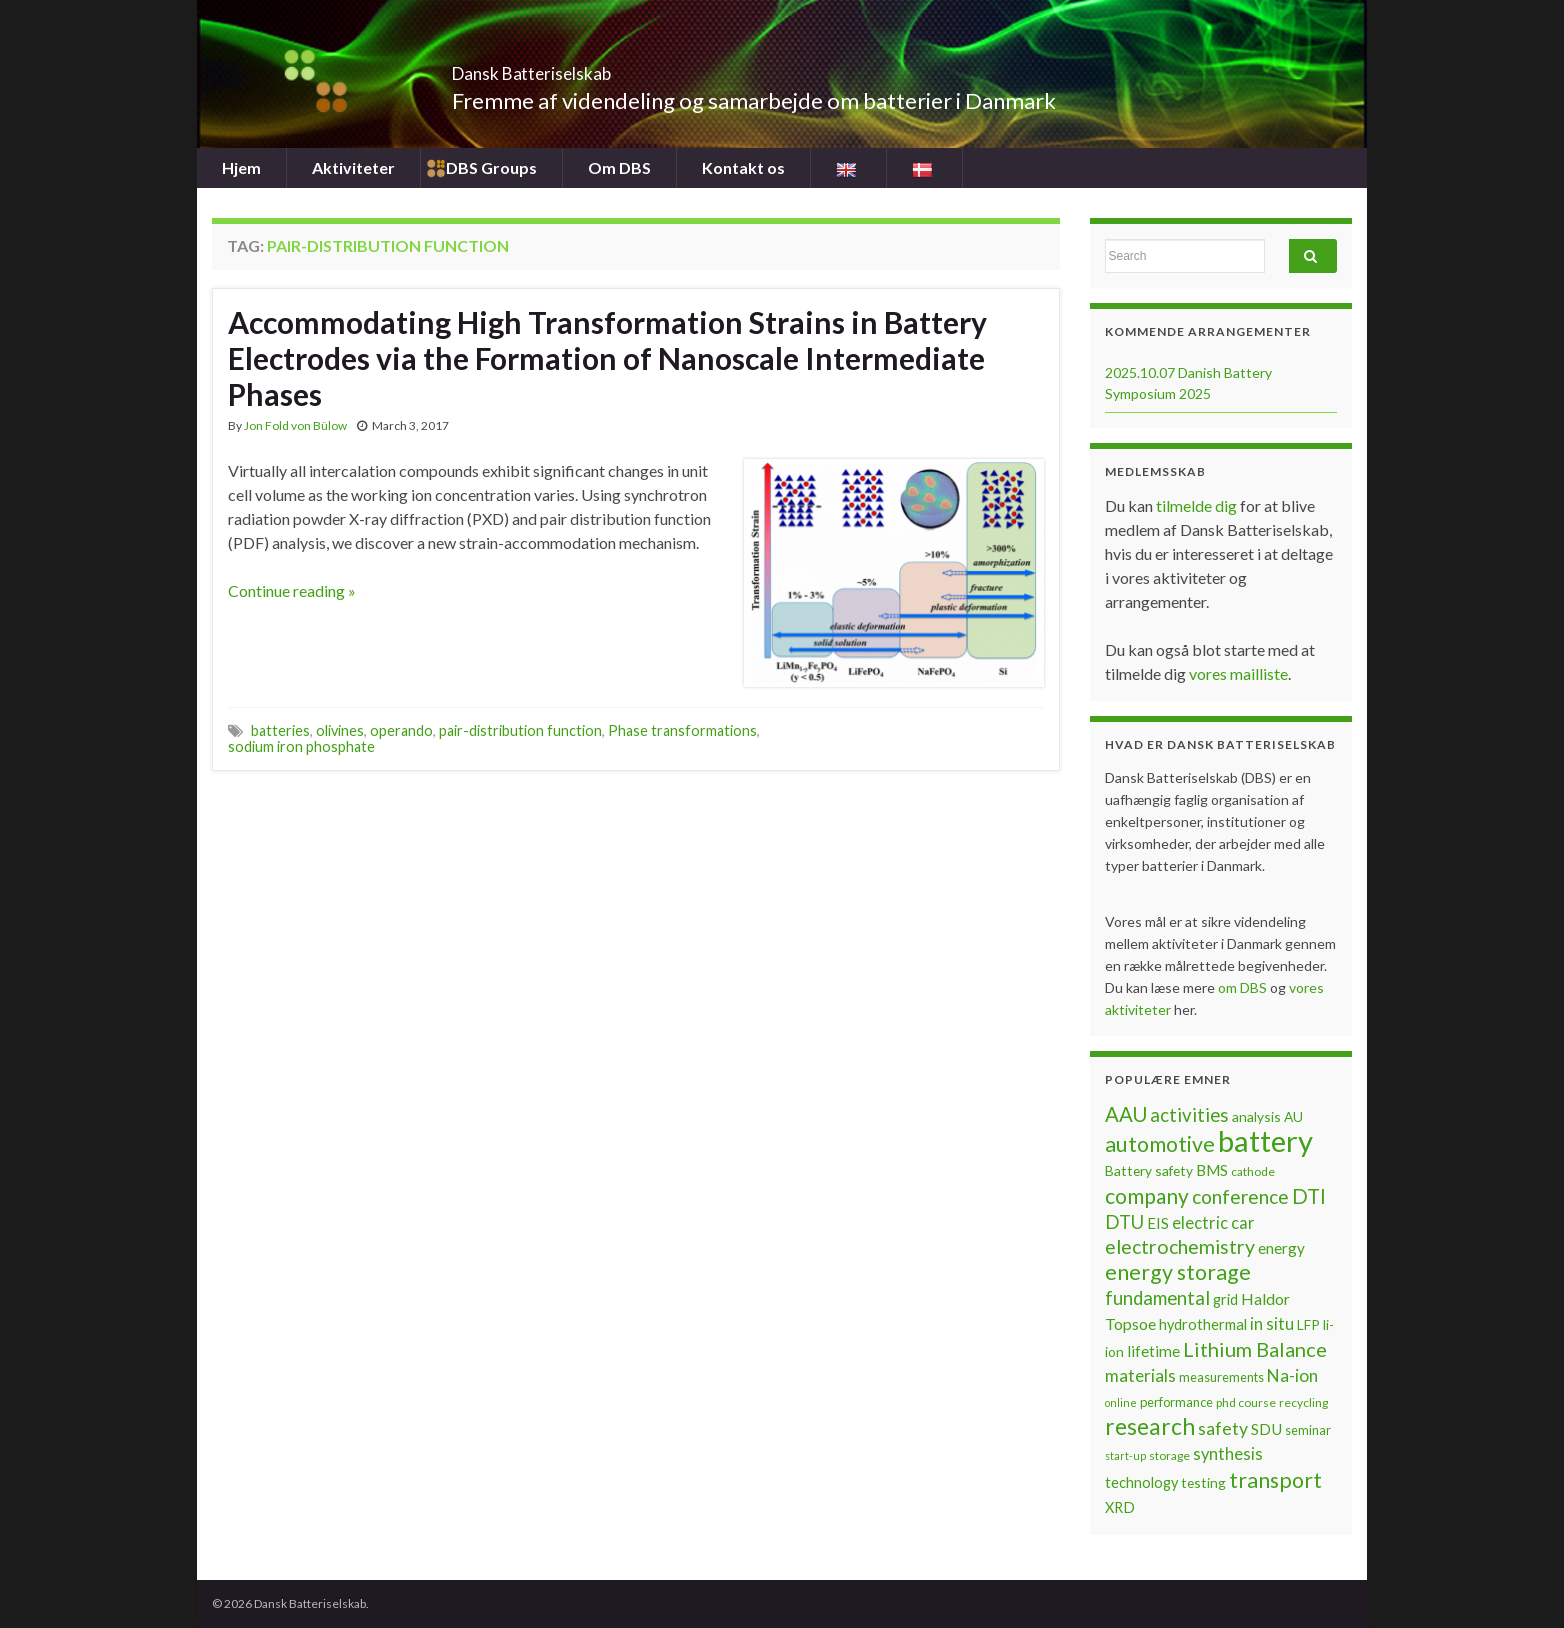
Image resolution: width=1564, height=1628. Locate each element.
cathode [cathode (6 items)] (1253, 1171)
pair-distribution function (520, 730)
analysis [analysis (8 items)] (1256, 1116)
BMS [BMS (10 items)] (1212, 1170)
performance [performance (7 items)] (1176, 1402)
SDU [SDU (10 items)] (1266, 1429)
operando (401, 730)
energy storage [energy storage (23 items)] (1178, 1272)
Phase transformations (682, 730)
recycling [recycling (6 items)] (1303, 1402)
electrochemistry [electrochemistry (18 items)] (1180, 1246)
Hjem (241, 167)
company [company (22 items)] (1147, 1195)
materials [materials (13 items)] (1140, 1375)
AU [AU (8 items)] (1293, 1116)
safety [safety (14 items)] (1223, 1428)
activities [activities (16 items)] (1189, 1115)
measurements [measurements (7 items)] (1221, 1377)
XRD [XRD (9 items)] (1120, 1507)
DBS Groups (491, 167)
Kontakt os (743, 167)
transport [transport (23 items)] (1275, 1480)
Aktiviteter (353, 167)
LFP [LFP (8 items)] (1308, 1324)
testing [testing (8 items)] (1203, 1482)
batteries (280, 730)
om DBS (1244, 987)
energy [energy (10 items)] (1281, 1248)
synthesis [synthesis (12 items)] (1228, 1454)
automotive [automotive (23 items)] (1160, 1144)
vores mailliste (1238, 673)
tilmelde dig (1198, 505)
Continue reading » (292, 590)
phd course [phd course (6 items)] (1246, 1402)
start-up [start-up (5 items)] (1125, 1455)
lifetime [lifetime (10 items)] (1153, 1351)
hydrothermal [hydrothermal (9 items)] (1203, 1324)
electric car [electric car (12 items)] (1213, 1223)
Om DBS (619, 167)
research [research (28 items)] (1150, 1426)
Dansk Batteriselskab (587, 67)
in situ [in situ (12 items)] (1272, 1324)
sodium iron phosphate (301, 746)
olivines (340, 730)
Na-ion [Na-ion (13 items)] (1292, 1375)
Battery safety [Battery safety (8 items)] (1149, 1170)
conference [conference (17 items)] (1240, 1196)
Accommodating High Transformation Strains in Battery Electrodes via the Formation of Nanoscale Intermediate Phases (607, 358)
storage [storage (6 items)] (1169, 1455)
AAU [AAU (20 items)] (1126, 1114)
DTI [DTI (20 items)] (1309, 1196)
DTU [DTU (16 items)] (1124, 1222)
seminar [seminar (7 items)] (1308, 1430)
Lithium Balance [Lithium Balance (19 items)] (1255, 1349)
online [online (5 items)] (1121, 1402)
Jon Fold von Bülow (295, 425)
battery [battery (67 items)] (1265, 1140)
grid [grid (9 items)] (1225, 1299)
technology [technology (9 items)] (1141, 1482)
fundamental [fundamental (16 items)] (1157, 1298)
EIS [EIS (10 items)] (1158, 1223)
